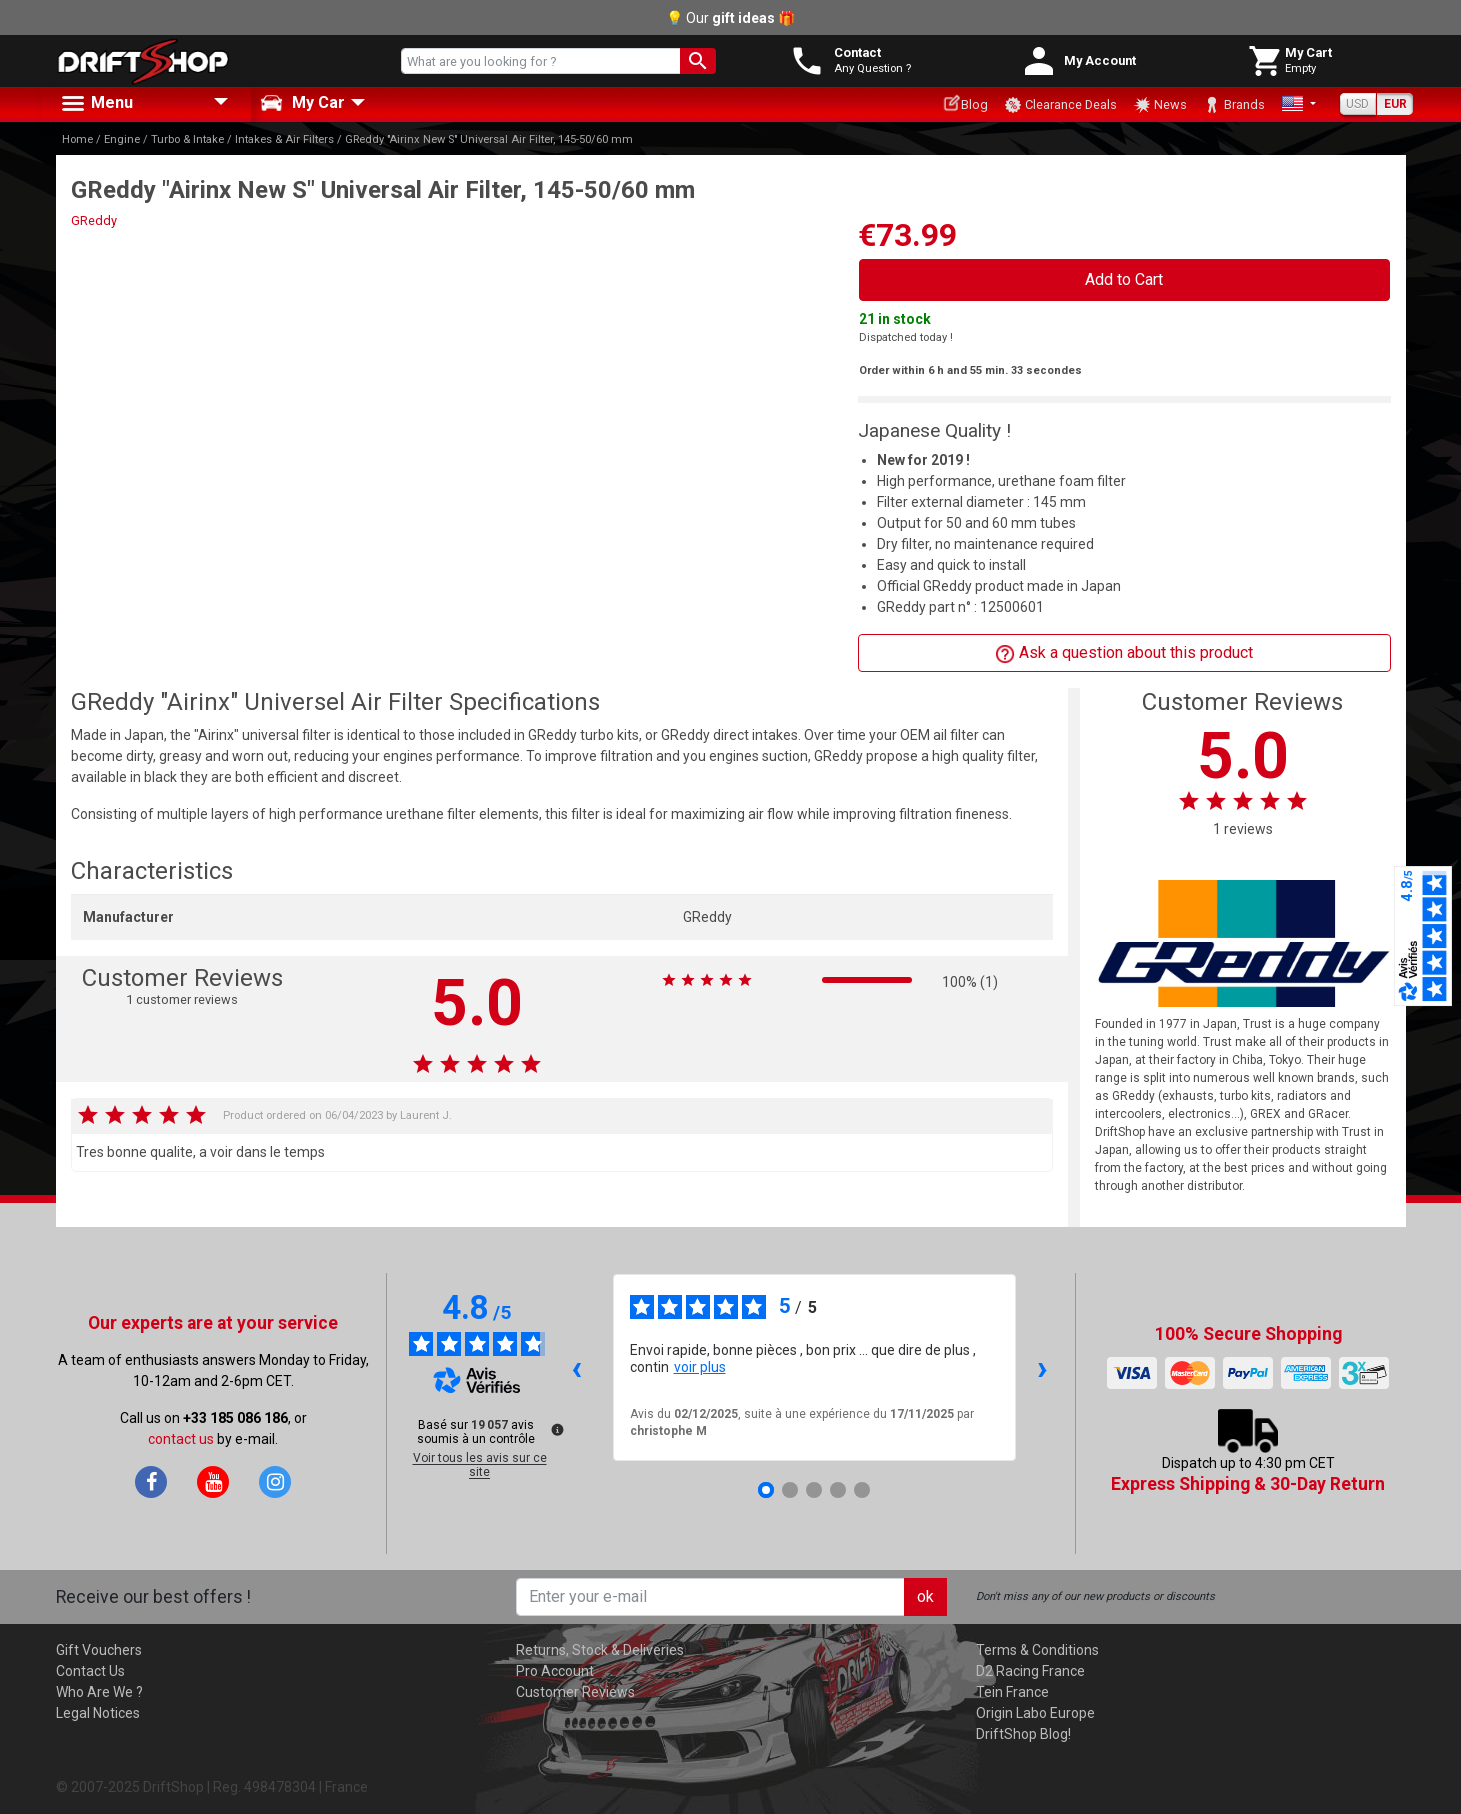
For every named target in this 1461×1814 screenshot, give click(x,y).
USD (1357, 104)
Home (77, 139)
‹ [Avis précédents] (576, 1367)
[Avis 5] (862, 1490)
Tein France (1012, 1692)
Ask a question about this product (1124, 653)
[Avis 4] (838, 1490)
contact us (181, 1439)
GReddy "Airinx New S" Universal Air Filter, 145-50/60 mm (489, 139)
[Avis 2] (790, 1490)
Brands (1234, 105)
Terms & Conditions (1037, 1650)
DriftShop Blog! (1023, 1734)
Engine (122, 139)
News (1160, 105)
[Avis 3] (814, 1490)
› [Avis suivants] (1042, 1367)
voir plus (700, 1367)
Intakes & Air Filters (284, 139)
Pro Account (555, 1671)
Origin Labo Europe (1035, 1713)
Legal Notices (98, 1713)
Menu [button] (96, 104)
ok (925, 1596)
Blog (965, 103)
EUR (1395, 104)
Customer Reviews (575, 1692)
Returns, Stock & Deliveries (600, 1650)
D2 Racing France (1030, 1671)
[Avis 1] (766, 1490)
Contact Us (90, 1671)
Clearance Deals (1060, 105)
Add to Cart (1124, 279)
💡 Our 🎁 (730, 18)
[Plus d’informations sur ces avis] (556, 1428)
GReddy (94, 220)
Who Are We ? (99, 1692)
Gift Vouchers (99, 1650)
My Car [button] (302, 103)
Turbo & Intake (187, 139)
